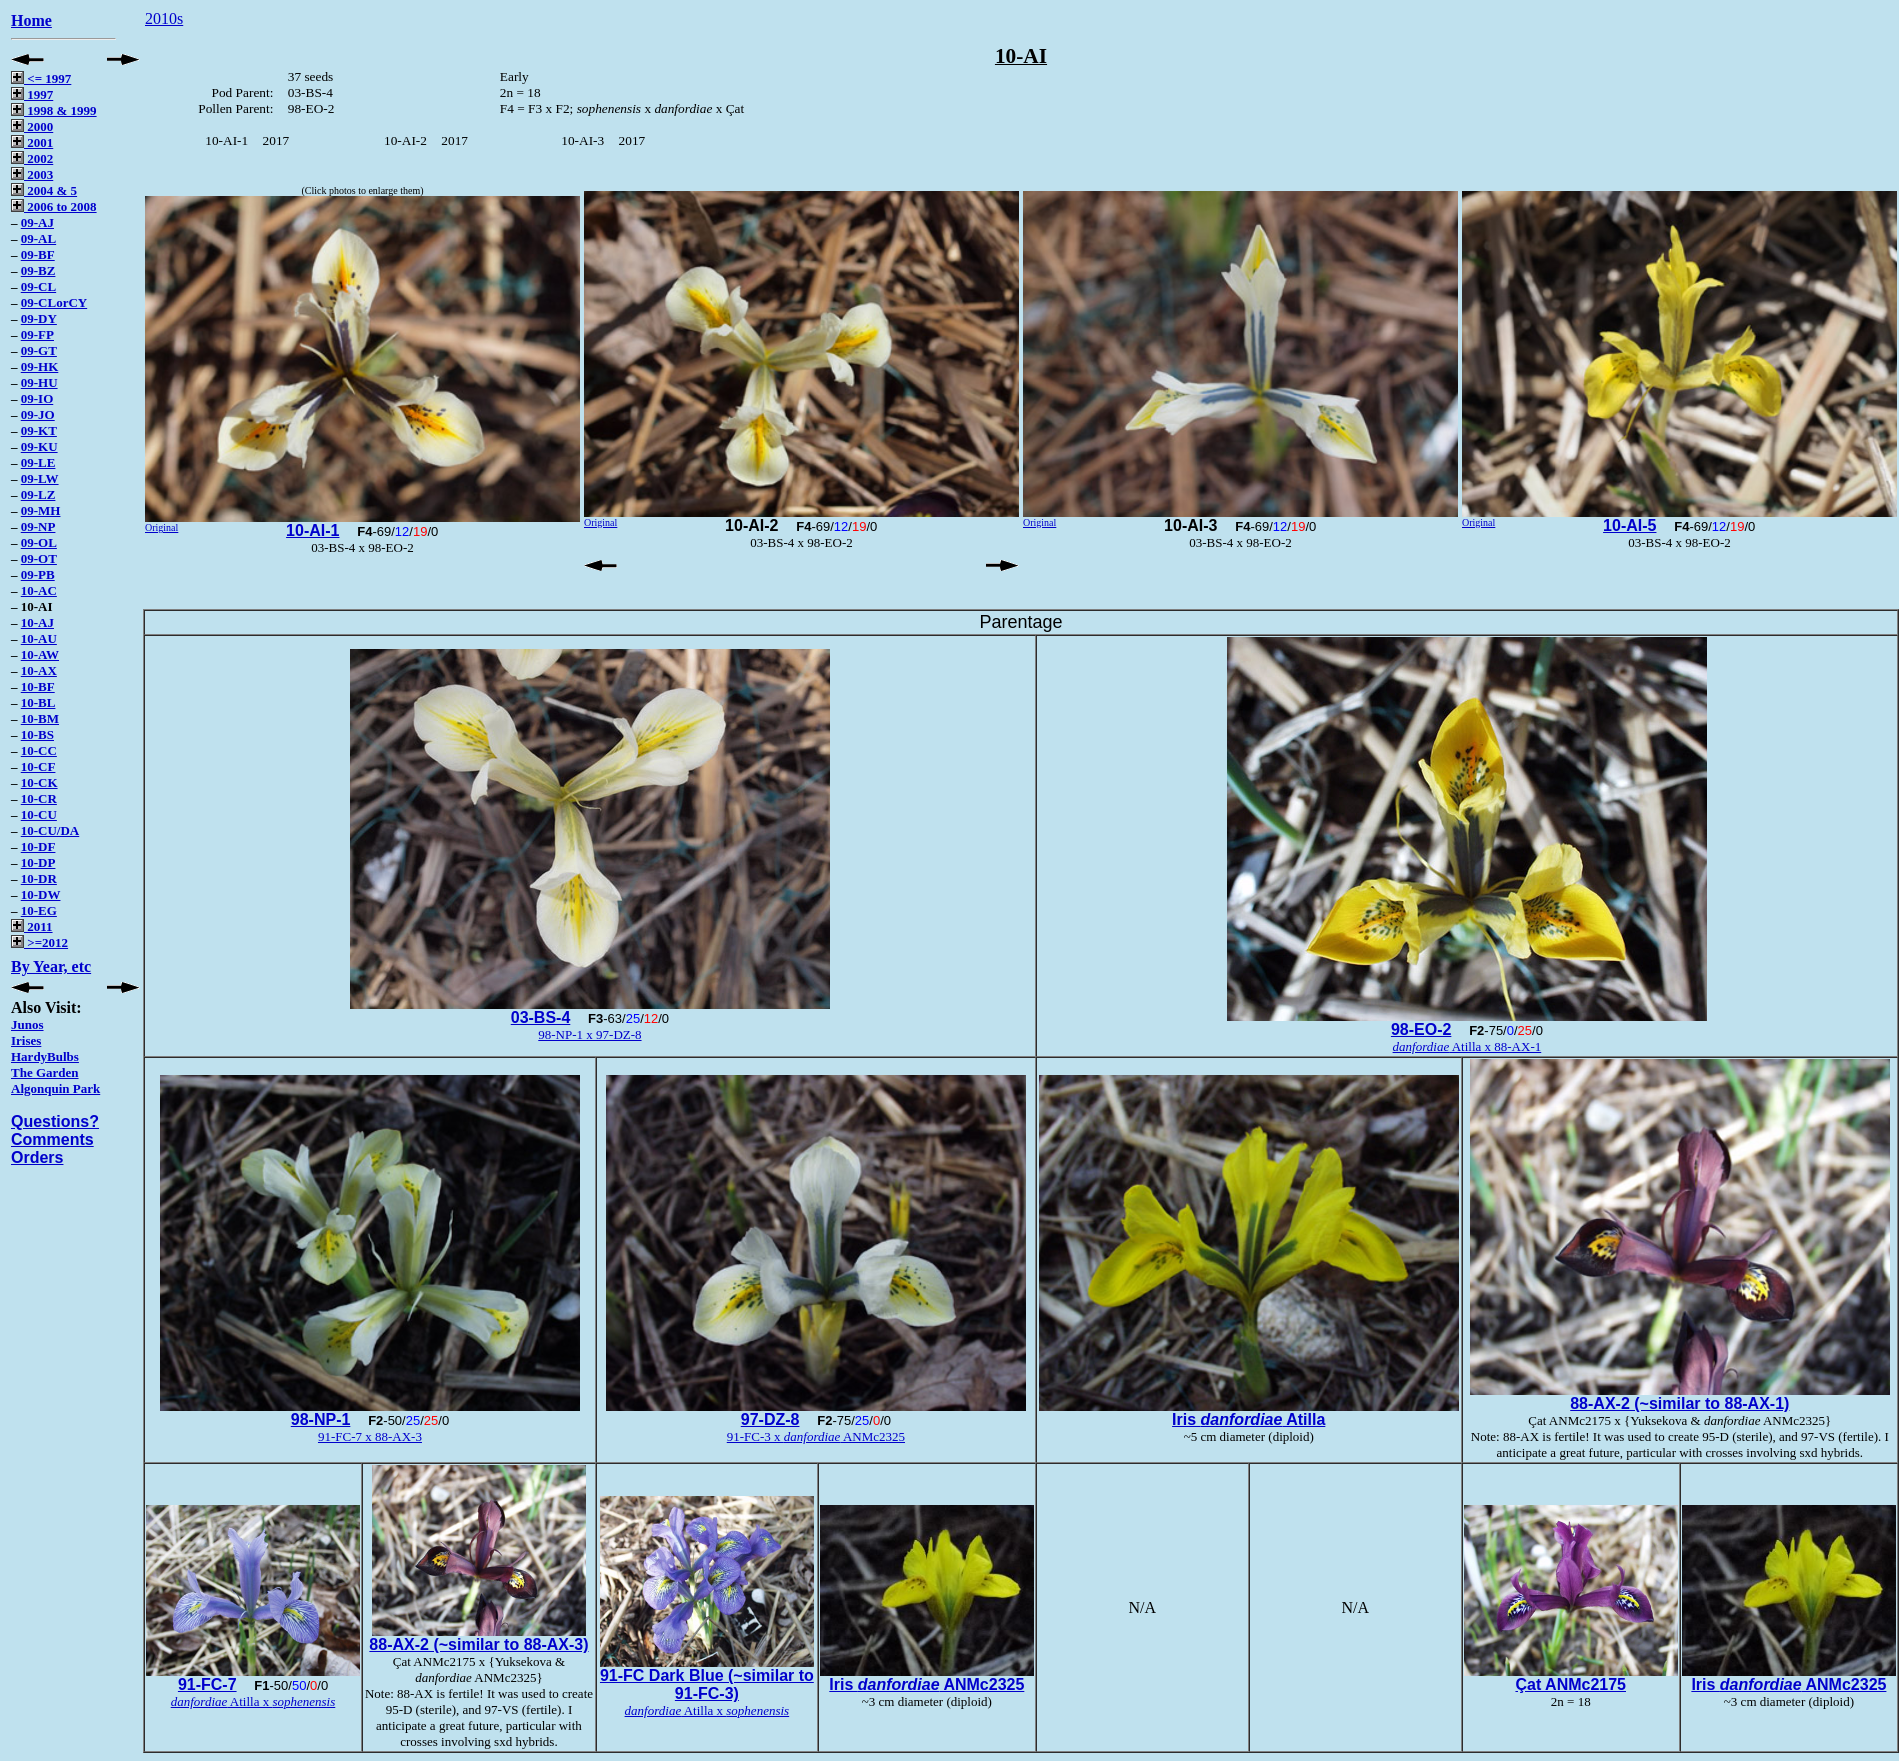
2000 (32, 126)
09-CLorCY (54, 302)
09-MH (41, 510)
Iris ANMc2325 (926, 1684)
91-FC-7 (207, 1684)
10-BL (38, 702)
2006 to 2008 (54, 206)
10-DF (38, 846)
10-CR (39, 798)
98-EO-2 (1421, 1029)
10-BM (40, 718)
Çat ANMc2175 (1570, 1684)
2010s (164, 18)
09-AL (38, 238)
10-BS (37, 734)
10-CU (39, 814)
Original (161, 527)
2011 (32, 926)
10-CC (39, 750)
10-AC (39, 590)
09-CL (38, 286)
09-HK (40, 366)
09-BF (38, 254)
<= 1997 (41, 78)
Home (31, 20)
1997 (32, 94)
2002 (32, 158)
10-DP (38, 862)
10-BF (38, 686)
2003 (32, 174)
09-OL (39, 542)
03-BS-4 (541, 1017)
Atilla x (253, 1701)
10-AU (39, 638)
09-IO (37, 398)
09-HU (39, 382)
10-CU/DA (50, 830)
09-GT (39, 350)
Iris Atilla (1248, 1419)
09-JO (38, 414)
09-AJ (37, 222)
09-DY (39, 318)
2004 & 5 (44, 190)
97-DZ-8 (770, 1419)
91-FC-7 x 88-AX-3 (370, 1436)
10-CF (38, 766)
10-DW (41, 894)
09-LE (38, 462)
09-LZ (38, 494)
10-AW (40, 654)
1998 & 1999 (54, 110)
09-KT (39, 430)
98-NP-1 (321, 1419)
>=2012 (39, 942)
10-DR (39, 878)
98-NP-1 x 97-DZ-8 (589, 1034)
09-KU (39, 446)
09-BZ (38, 270)
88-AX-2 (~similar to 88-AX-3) (478, 1644)
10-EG (39, 910)
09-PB (38, 574)
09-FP (37, 334)
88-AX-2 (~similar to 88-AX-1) (1679, 1403)
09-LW (40, 478)
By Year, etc (51, 966)
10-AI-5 (1629, 525)
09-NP (38, 526)
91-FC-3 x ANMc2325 (816, 1436)
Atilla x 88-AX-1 (1467, 1046)
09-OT (39, 558)
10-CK (39, 782)
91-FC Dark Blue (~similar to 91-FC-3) (707, 1684)
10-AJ (37, 622)
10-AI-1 (312, 530)
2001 (32, 142)
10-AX (39, 670)
